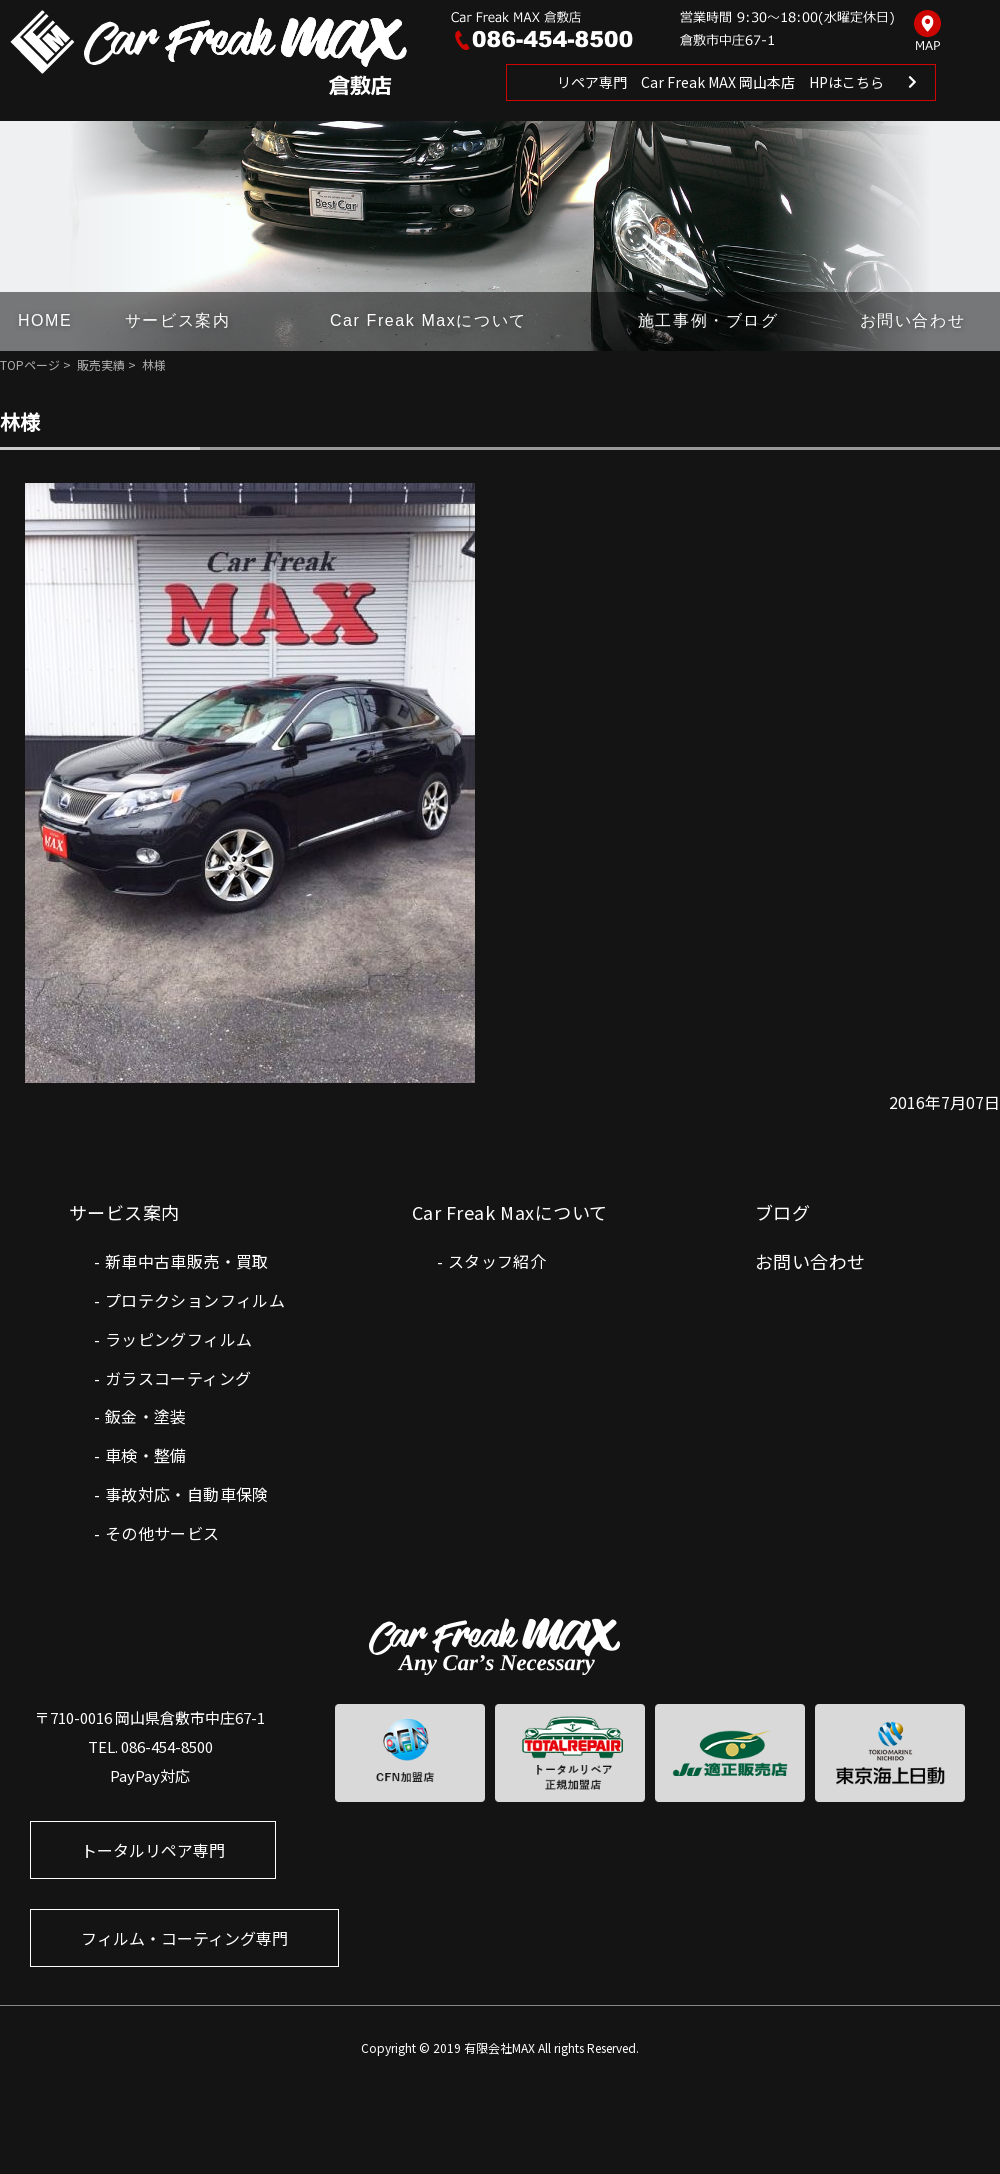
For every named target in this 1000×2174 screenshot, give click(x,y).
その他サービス (162, 1533)
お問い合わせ (913, 320)
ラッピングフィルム (179, 1339)
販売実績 (101, 364)
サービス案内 (178, 320)
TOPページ (30, 364)
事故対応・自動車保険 (187, 1494)
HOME (45, 320)
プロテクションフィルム (195, 1300)
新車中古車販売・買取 (187, 1261)
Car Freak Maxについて (428, 320)
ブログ (782, 1212)
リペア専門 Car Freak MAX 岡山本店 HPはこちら (720, 82)
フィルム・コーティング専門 (184, 1938)
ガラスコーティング (178, 1378)
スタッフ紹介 (497, 1261)
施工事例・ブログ (708, 320)
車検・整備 (146, 1455)
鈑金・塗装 (146, 1416)
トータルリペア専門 (153, 1850)
